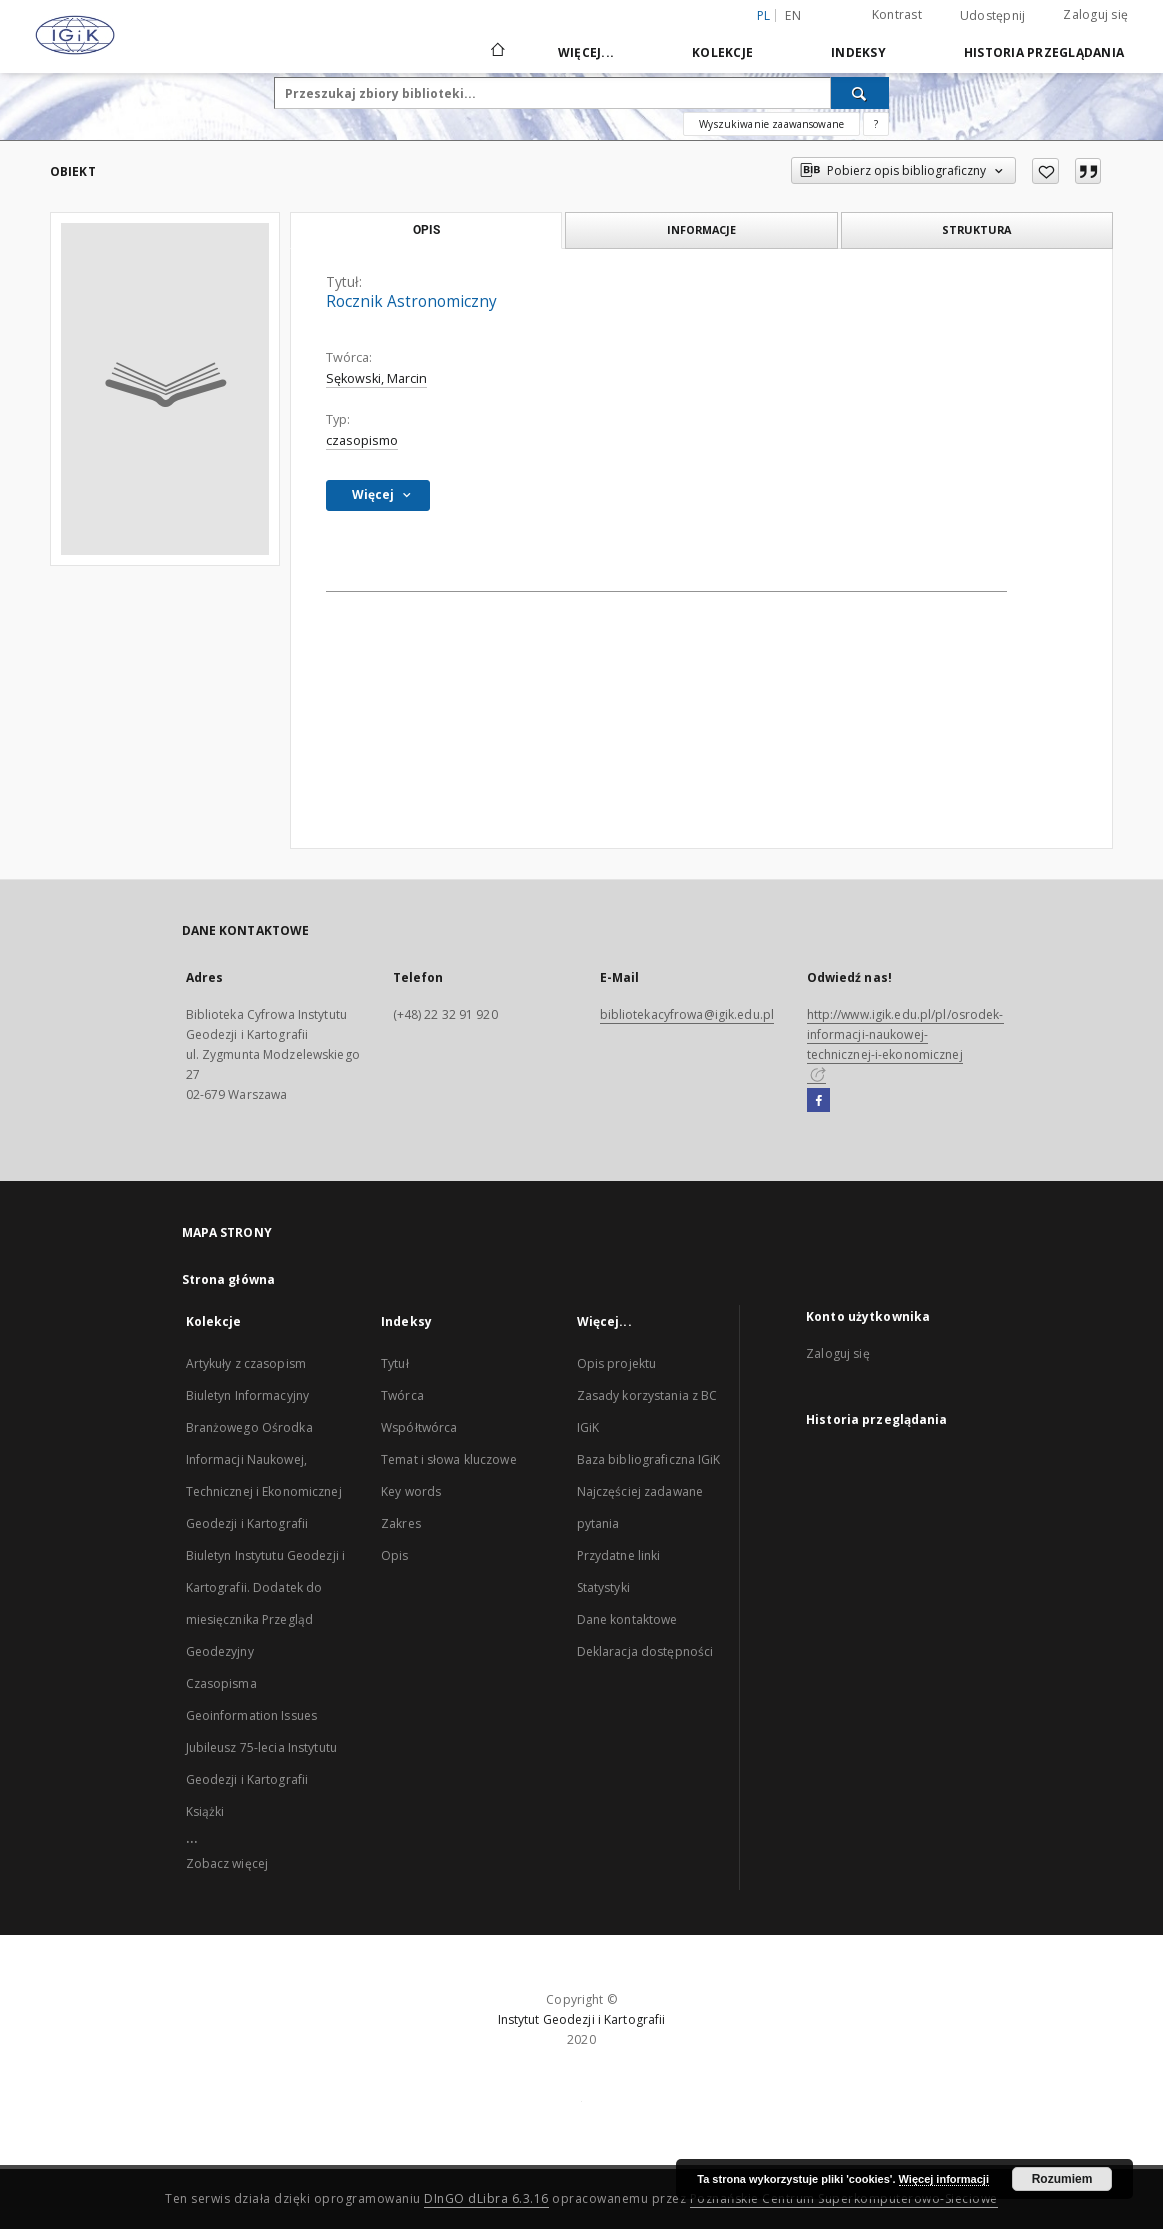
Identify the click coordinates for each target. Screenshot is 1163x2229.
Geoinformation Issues (252, 1715)
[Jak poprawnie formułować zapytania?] (876, 124)
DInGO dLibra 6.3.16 (486, 2198)
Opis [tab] (426, 230)
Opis (394, 1555)
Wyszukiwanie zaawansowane (771, 124)
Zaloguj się (1095, 14)
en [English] (793, 15)
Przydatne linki (619, 1555)
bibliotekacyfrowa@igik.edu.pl (687, 1014)
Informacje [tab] (701, 229)
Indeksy (858, 52)
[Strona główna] (496, 52)
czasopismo (362, 440)
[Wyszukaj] (860, 93)
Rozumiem (1062, 2179)
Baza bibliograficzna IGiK (649, 1459)
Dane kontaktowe (627, 1619)
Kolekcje (722, 52)
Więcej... (586, 52)
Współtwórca (419, 1427)
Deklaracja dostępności (645, 1651)
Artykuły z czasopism (246, 1363)
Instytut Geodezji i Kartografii (582, 2019)
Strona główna (229, 1279)
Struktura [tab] (976, 229)
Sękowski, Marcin (376, 378)
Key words (411, 1491)
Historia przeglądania (1044, 52)
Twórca (402, 1395)
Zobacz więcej (227, 1863)
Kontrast (897, 14)
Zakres (401, 1523)
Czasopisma (221, 1683)
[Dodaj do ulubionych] (1045, 171)
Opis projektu (617, 1363)
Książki (205, 1811)
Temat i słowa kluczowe (449, 1459)
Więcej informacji (944, 2179)
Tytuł (395, 1363)
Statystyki (603, 1587)
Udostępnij (993, 16)
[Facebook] (818, 1101)
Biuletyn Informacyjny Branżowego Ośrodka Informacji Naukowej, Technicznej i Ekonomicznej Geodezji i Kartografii (264, 1459)
